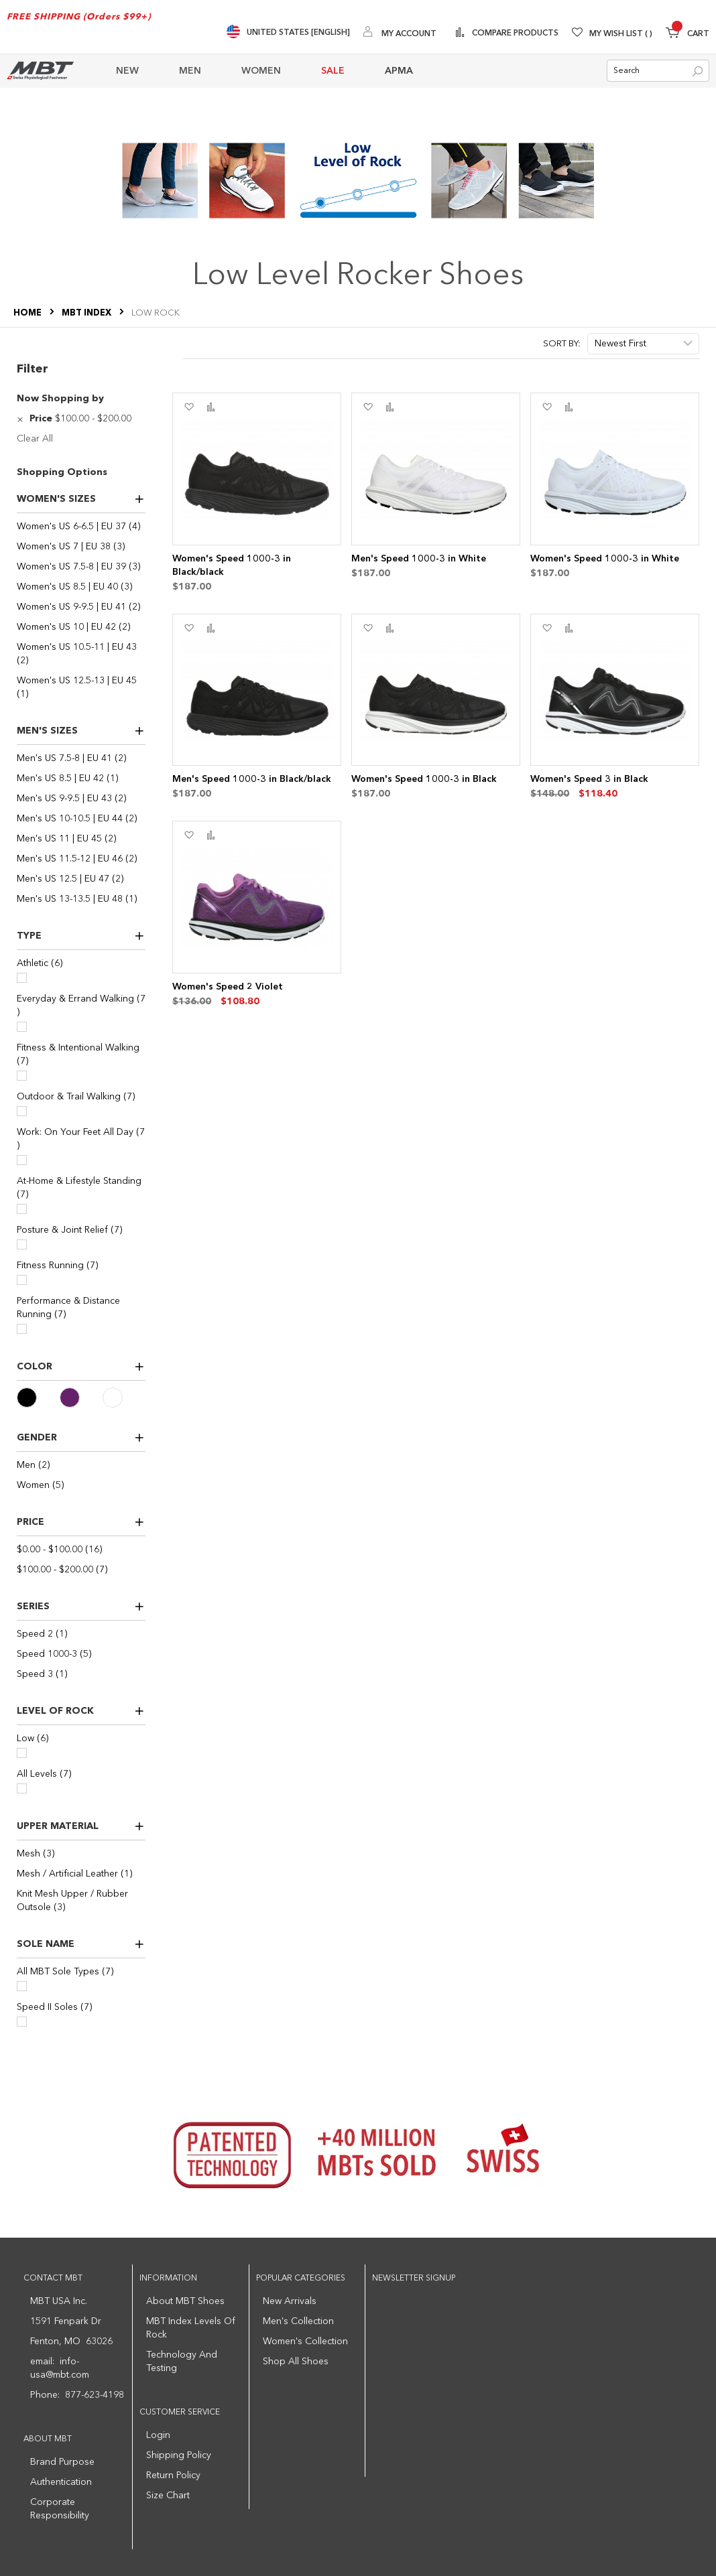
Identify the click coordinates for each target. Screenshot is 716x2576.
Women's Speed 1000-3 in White (604, 558)
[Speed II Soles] (22, 2022)
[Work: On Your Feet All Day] (22, 1160)
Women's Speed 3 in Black (589, 779)
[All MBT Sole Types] (22, 1986)
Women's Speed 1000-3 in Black (424, 779)
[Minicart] (687, 34)
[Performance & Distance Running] (22, 1329)
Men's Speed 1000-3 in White (418, 558)
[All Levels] (22, 1788)
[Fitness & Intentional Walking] (22, 1076)
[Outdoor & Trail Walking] (22, 1111)
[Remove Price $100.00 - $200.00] (22, 418)
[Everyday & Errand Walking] (22, 1027)
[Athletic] (22, 978)
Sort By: (562, 344)
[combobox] (658, 71)
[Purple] (81, 1397)
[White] (124, 1397)
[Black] (38, 1397)
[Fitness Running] (22, 1280)
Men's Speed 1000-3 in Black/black (251, 779)
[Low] (22, 1753)
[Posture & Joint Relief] (22, 1244)
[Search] (698, 71)
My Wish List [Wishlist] (620, 34)
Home (28, 313)
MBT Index (87, 313)
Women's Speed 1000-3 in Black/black (231, 565)
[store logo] (40, 71)
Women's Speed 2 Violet (227, 987)
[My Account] (399, 33)
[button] (188, 407)
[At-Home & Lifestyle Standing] (22, 1209)
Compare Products (514, 33)
